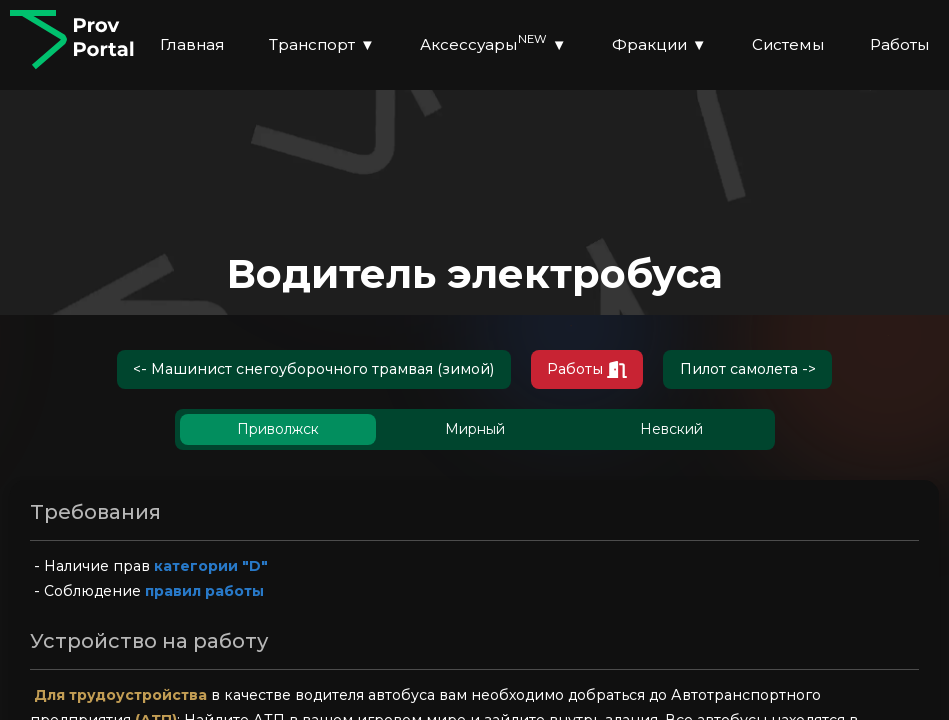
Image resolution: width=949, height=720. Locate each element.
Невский (671, 434)
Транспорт (322, 45)
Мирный (475, 434)
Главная (192, 44)
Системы (788, 44)
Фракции (659, 45)
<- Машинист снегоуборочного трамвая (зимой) (296, 371)
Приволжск (278, 434)
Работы (601, 371)
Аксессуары (493, 44)
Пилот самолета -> (780, 371)
